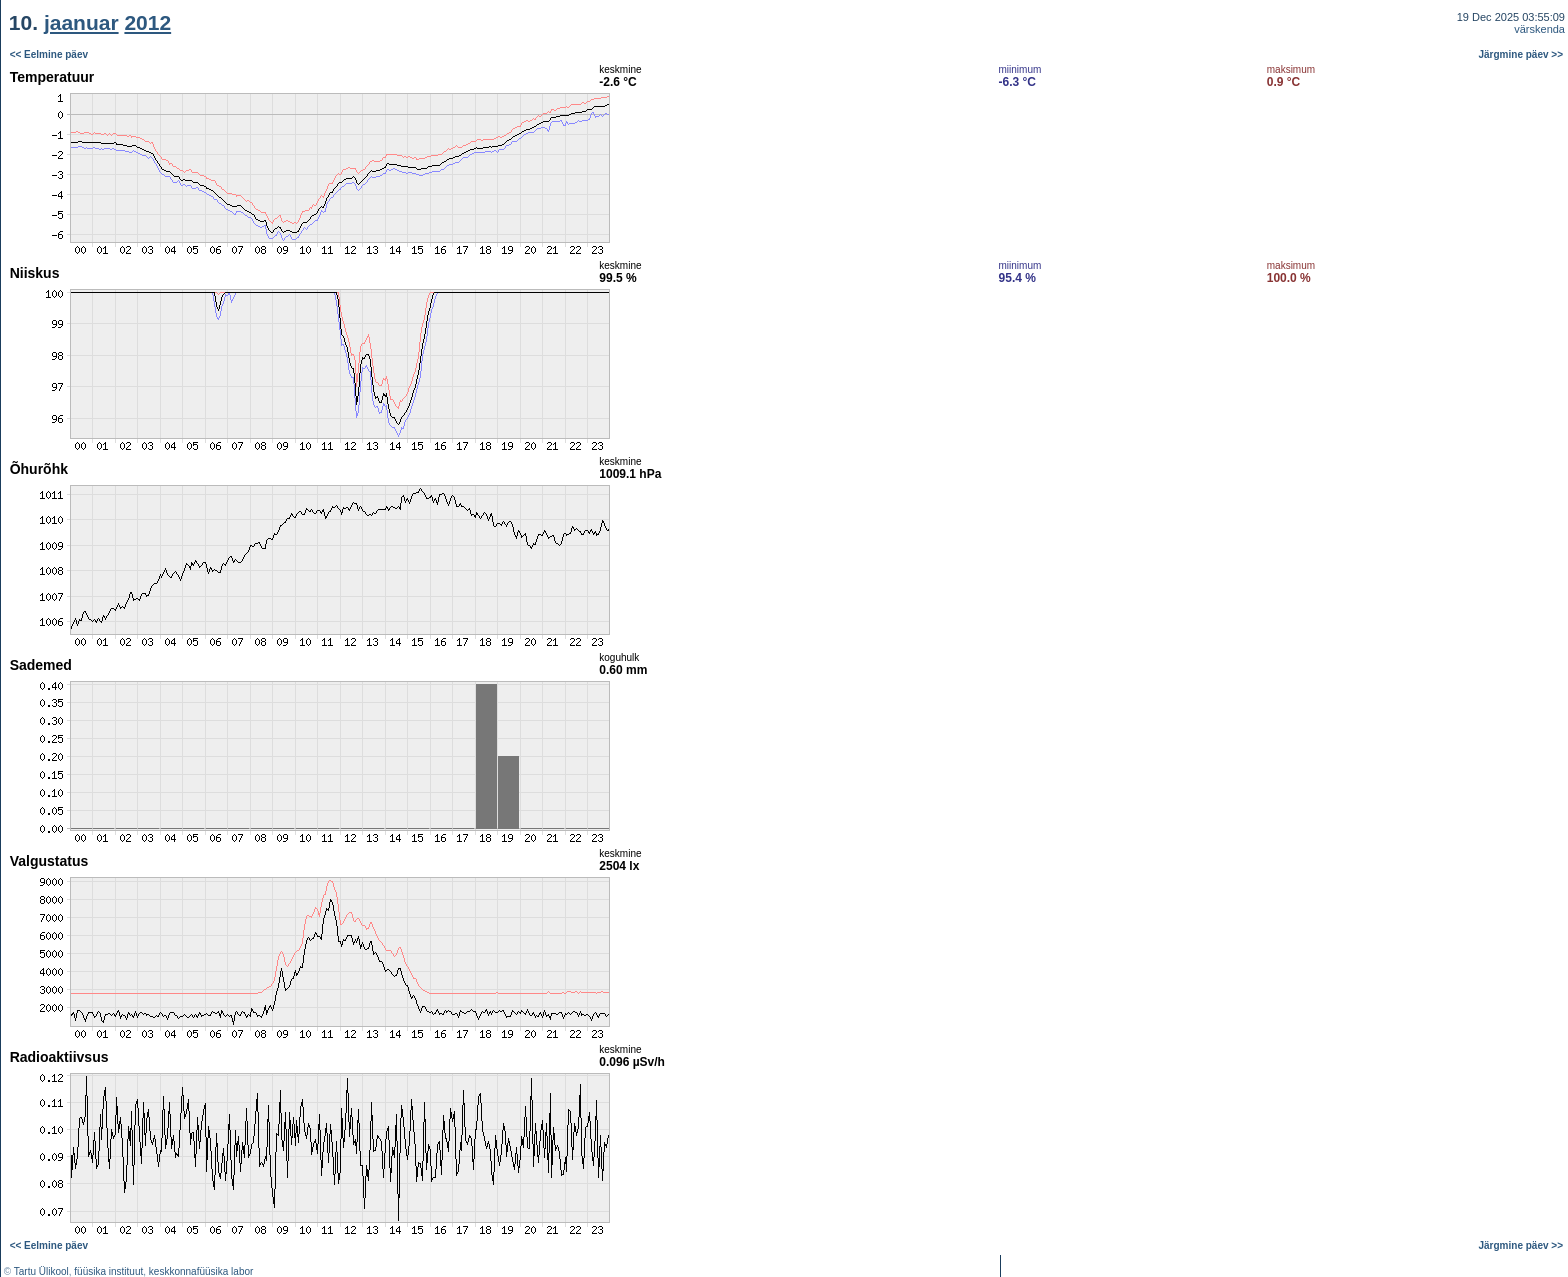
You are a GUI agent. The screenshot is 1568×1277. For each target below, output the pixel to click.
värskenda (1539, 29)
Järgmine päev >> (1521, 54)
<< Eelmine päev (49, 54)
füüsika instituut (108, 1271)
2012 (147, 22)
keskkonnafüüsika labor (201, 1271)
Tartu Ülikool (41, 1271)
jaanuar (81, 22)
